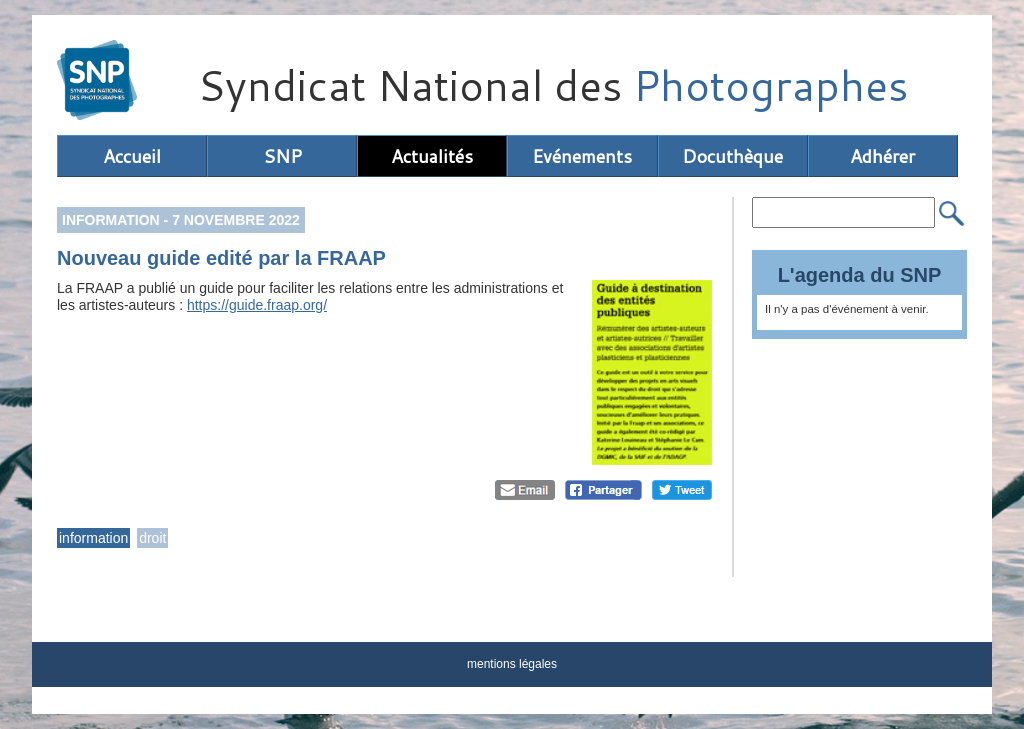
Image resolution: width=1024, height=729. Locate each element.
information (93, 538)
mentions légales (512, 664)
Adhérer (882, 156)
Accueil (132, 156)
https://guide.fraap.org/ (257, 305)
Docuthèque (732, 156)
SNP (282, 156)
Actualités (432, 156)
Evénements (582, 156)
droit (152, 538)
